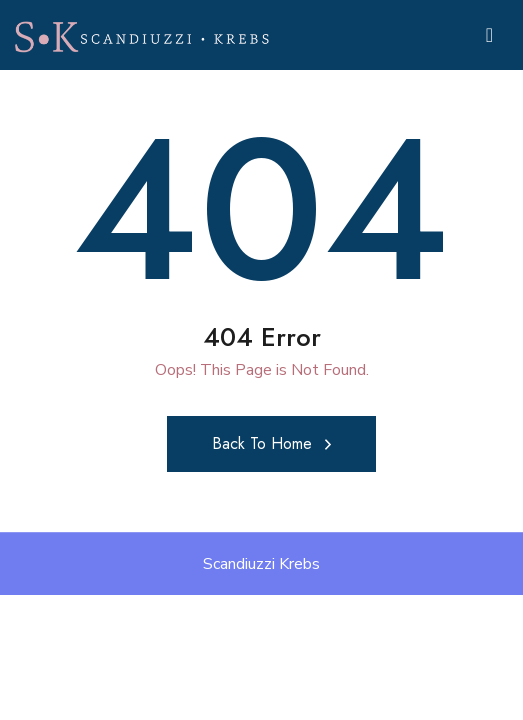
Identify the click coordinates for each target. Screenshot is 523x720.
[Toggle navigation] (489, 35)
